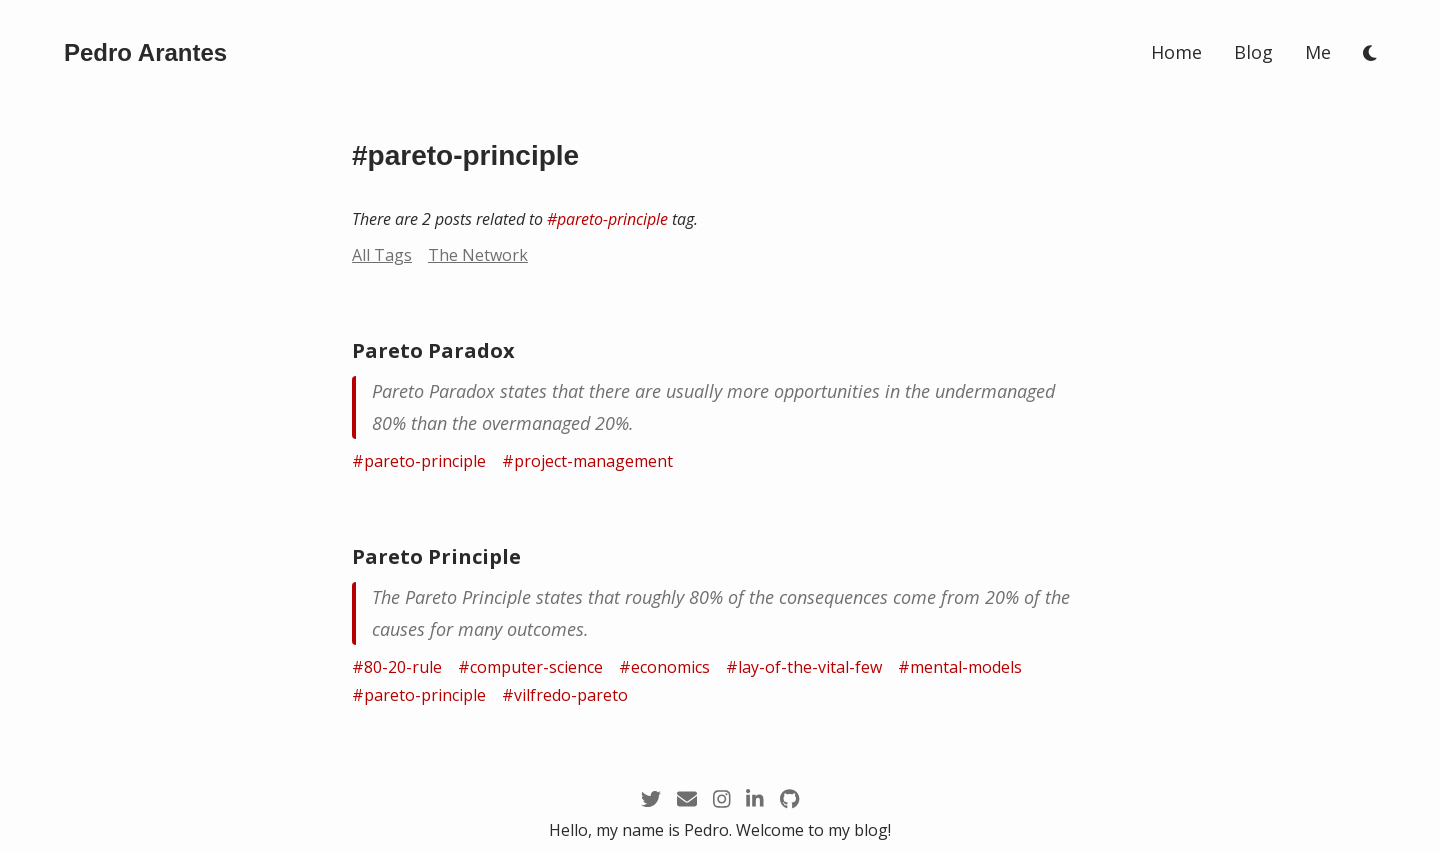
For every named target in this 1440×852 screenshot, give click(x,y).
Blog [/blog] (1253, 52)
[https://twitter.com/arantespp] (651, 798)
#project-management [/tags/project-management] (587, 461)
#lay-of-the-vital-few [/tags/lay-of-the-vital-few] (804, 667)
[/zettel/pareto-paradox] (720, 407)
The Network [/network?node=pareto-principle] (478, 255)
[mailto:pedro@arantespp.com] (687, 798)
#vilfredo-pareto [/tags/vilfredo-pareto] (565, 695)
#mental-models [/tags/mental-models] (960, 667)
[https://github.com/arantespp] (789, 798)
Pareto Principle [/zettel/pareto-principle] (436, 556)
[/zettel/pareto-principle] (720, 613)
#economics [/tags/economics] (664, 667)
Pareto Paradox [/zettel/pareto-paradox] (433, 350)
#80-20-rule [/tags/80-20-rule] (397, 667)
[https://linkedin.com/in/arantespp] (755, 798)
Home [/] (1176, 52)
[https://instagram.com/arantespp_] (722, 798)
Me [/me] (1318, 52)
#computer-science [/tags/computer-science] (530, 667)
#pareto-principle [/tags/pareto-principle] (607, 219)
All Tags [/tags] (382, 255)
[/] (145, 53)
